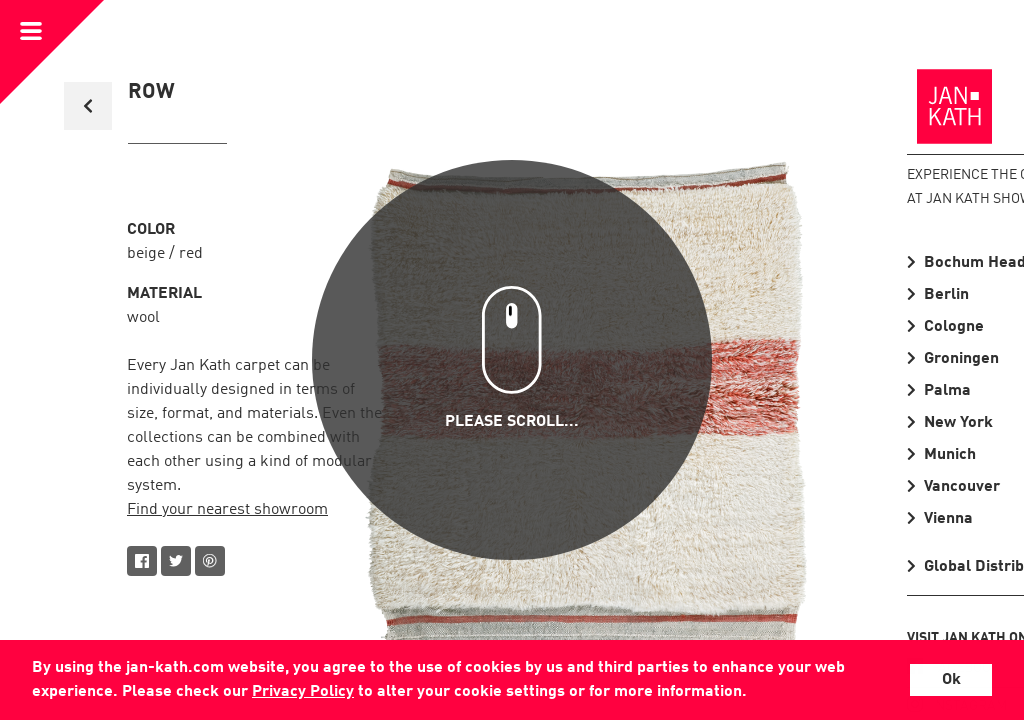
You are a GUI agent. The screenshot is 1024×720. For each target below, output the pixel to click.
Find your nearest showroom (227, 510)
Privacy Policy (303, 692)
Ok (951, 680)
